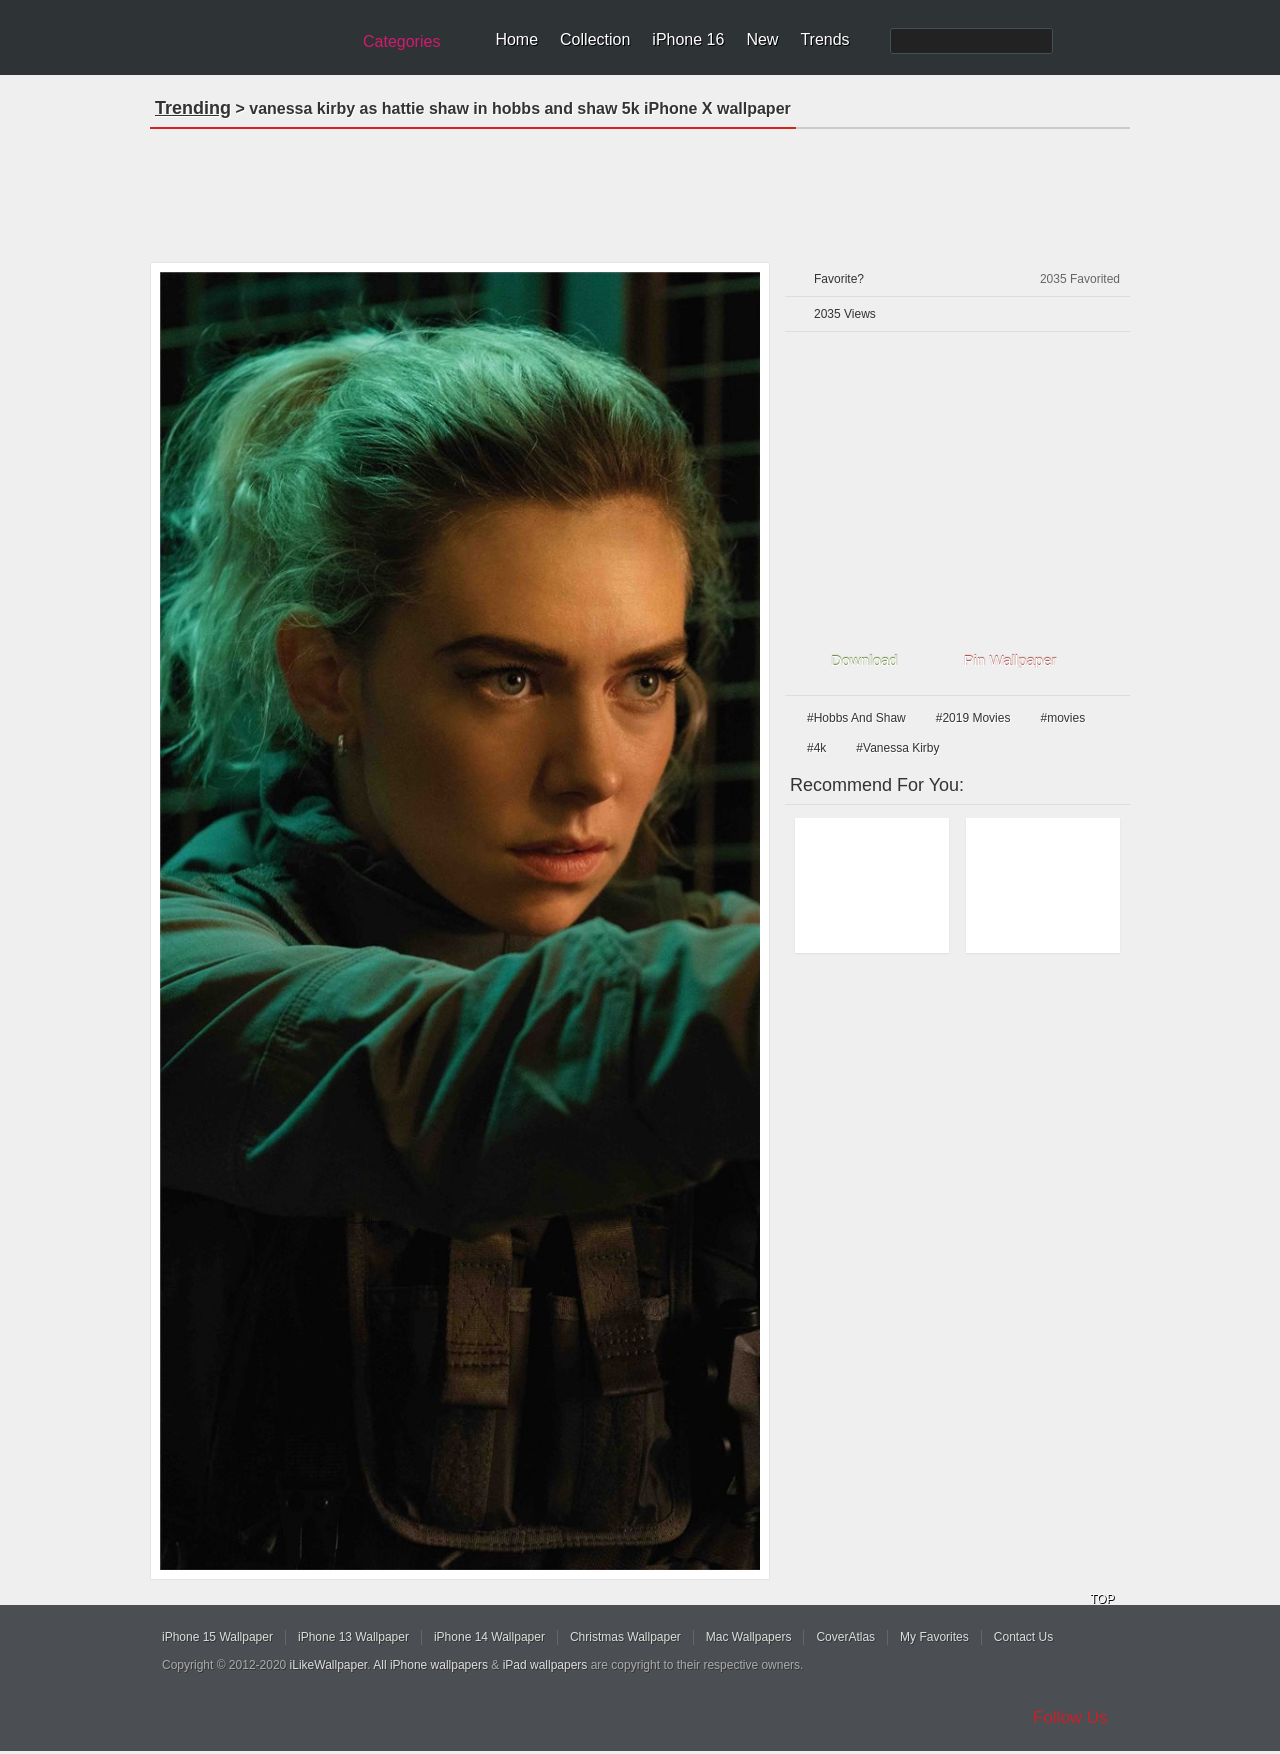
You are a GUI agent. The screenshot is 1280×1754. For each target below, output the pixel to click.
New (762, 39)
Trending (193, 108)
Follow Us (1070, 1717)
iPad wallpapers (545, 1665)
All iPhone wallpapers (430, 1665)
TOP (1102, 1599)
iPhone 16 (688, 39)
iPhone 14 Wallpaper (489, 1637)
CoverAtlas (845, 1637)
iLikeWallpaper (329, 1665)
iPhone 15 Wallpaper (217, 1637)
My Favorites (934, 1637)
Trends (824, 39)
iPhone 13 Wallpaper (353, 1637)
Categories (401, 41)
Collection (595, 39)
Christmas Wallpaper (625, 1637)
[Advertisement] (640, 189)
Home (516, 39)
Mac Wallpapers (749, 1637)
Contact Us (1023, 1637)
